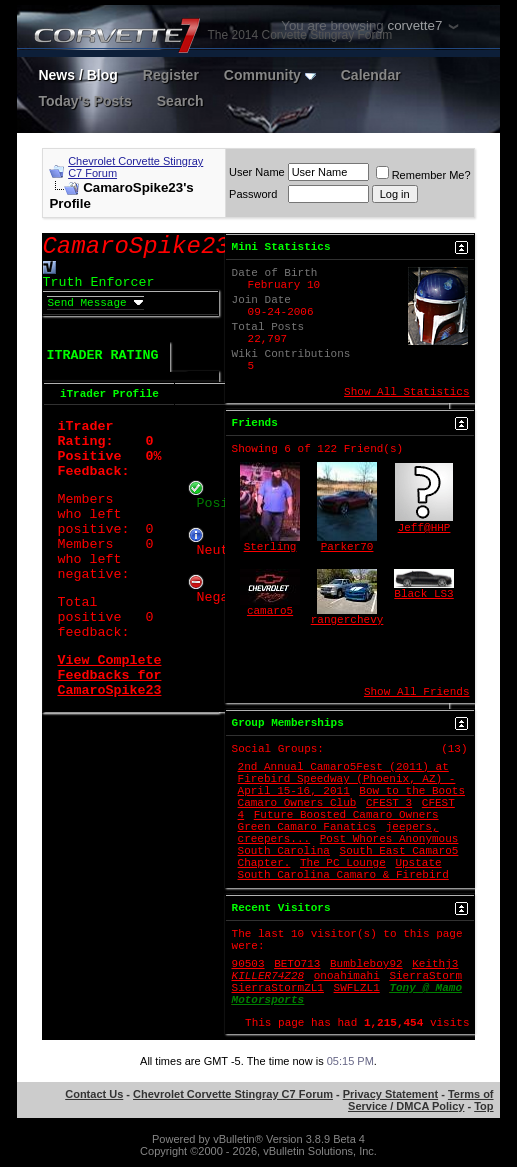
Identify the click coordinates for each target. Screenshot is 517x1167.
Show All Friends (417, 692)
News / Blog (77, 75)
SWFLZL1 (357, 988)
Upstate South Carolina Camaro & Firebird (343, 869)
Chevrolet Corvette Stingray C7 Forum (233, 1094)
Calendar (371, 75)
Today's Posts (84, 101)
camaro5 (270, 611)
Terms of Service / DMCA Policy (420, 1100)
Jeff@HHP (424, 528)
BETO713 (297, 964)
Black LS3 (423, 594)
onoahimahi (347, 976)
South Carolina (284, 851)
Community (270, 75)
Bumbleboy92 (366, 964)
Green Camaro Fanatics (307, 827)
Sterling (270, 547)
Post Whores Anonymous (389, 839)
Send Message (86, 303)
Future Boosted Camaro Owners (346, 815)
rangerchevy (347, 620)
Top (483, 1106)
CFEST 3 (389, 803)
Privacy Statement (390, 1094)
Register (171, 75)
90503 (248, 964)
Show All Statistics (406, 392)
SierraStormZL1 (278, 988)
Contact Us (94, 1094)
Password (253, 194)
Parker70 (347, 547)
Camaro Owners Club (297, 803)
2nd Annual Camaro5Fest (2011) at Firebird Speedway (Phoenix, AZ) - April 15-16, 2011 (347, 779)
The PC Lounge (343, 863)
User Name (257, 172)
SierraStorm (425, 976)
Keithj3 (435, 964)
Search (180, 101)
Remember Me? (423, 175)
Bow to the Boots (412, 791)
